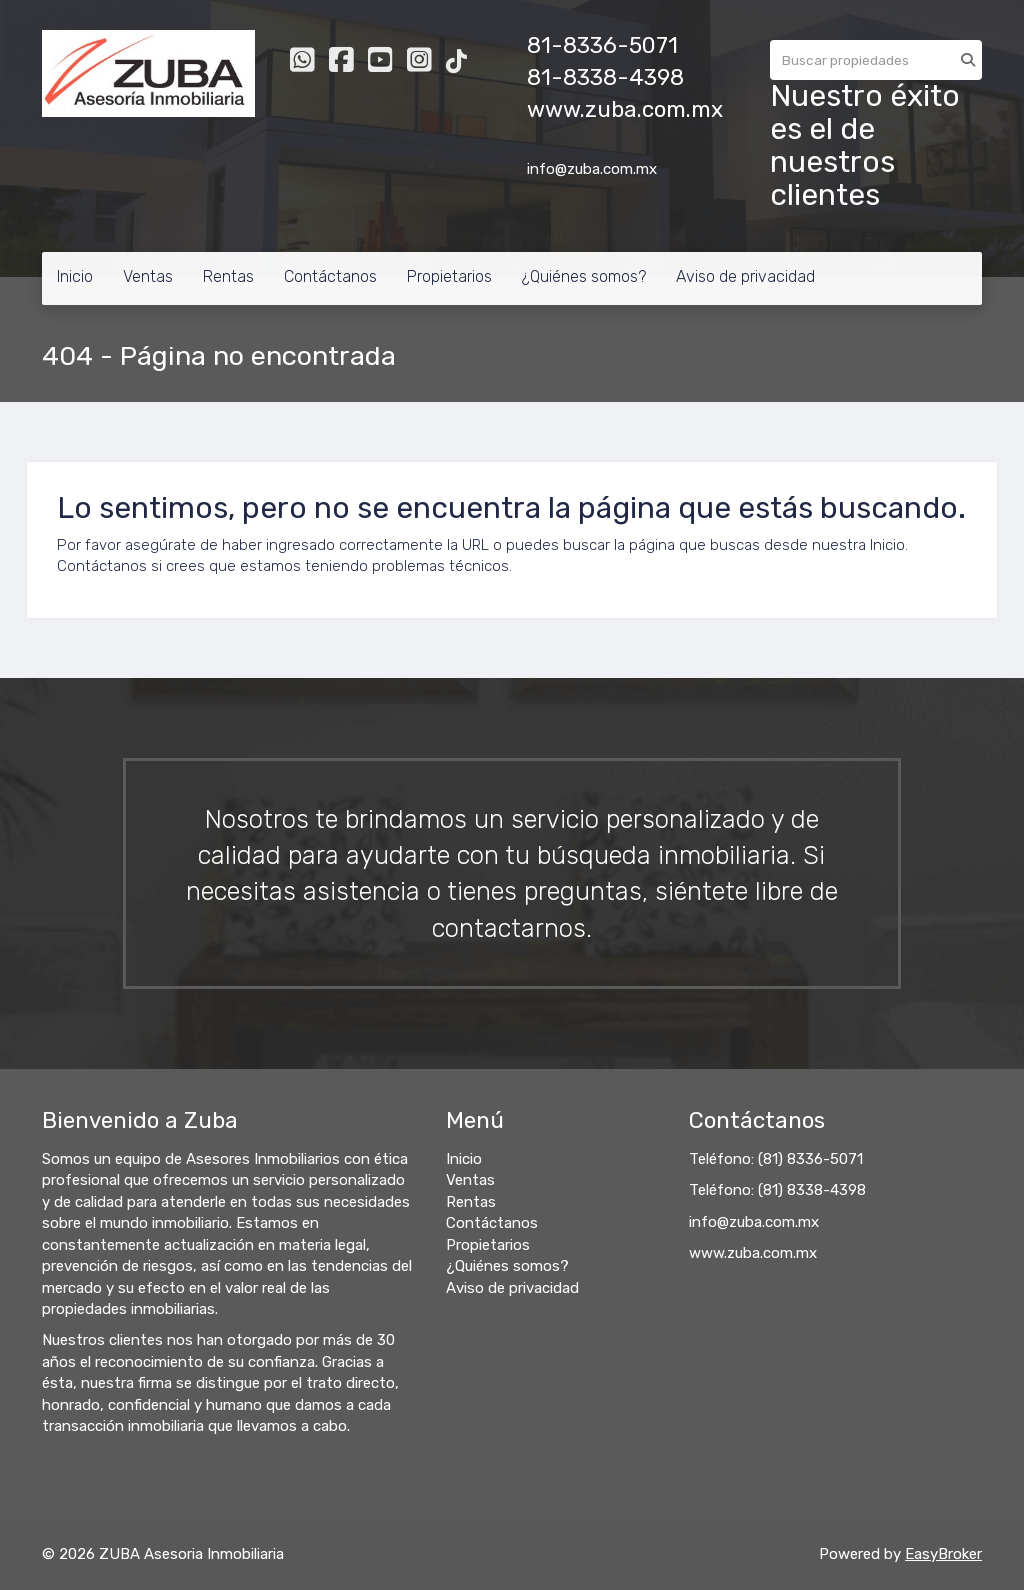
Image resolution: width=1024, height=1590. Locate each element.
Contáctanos (330, 276)
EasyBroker (943, 1554)
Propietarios (449, 276)
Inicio (75, 276)
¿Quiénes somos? (584, 276)
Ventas (148, 276)
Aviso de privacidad (745, 276)
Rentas (228, 276)
